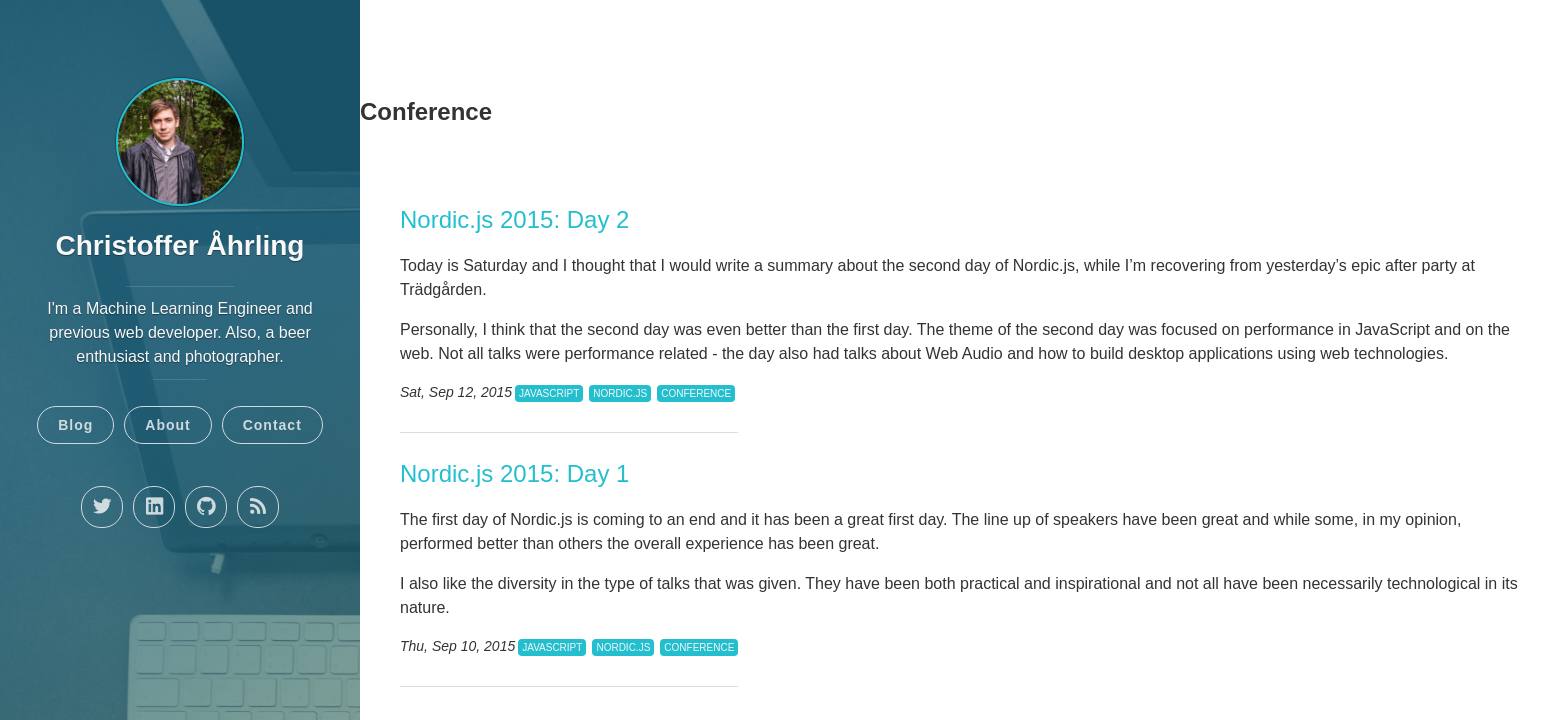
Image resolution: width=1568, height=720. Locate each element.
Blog (75, 425)
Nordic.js (620, 393)
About (167, 425)
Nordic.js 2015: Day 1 (514, 473)
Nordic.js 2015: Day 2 (514, 219)
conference (696, 393)
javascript (549, 393)
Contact (272, 425)
